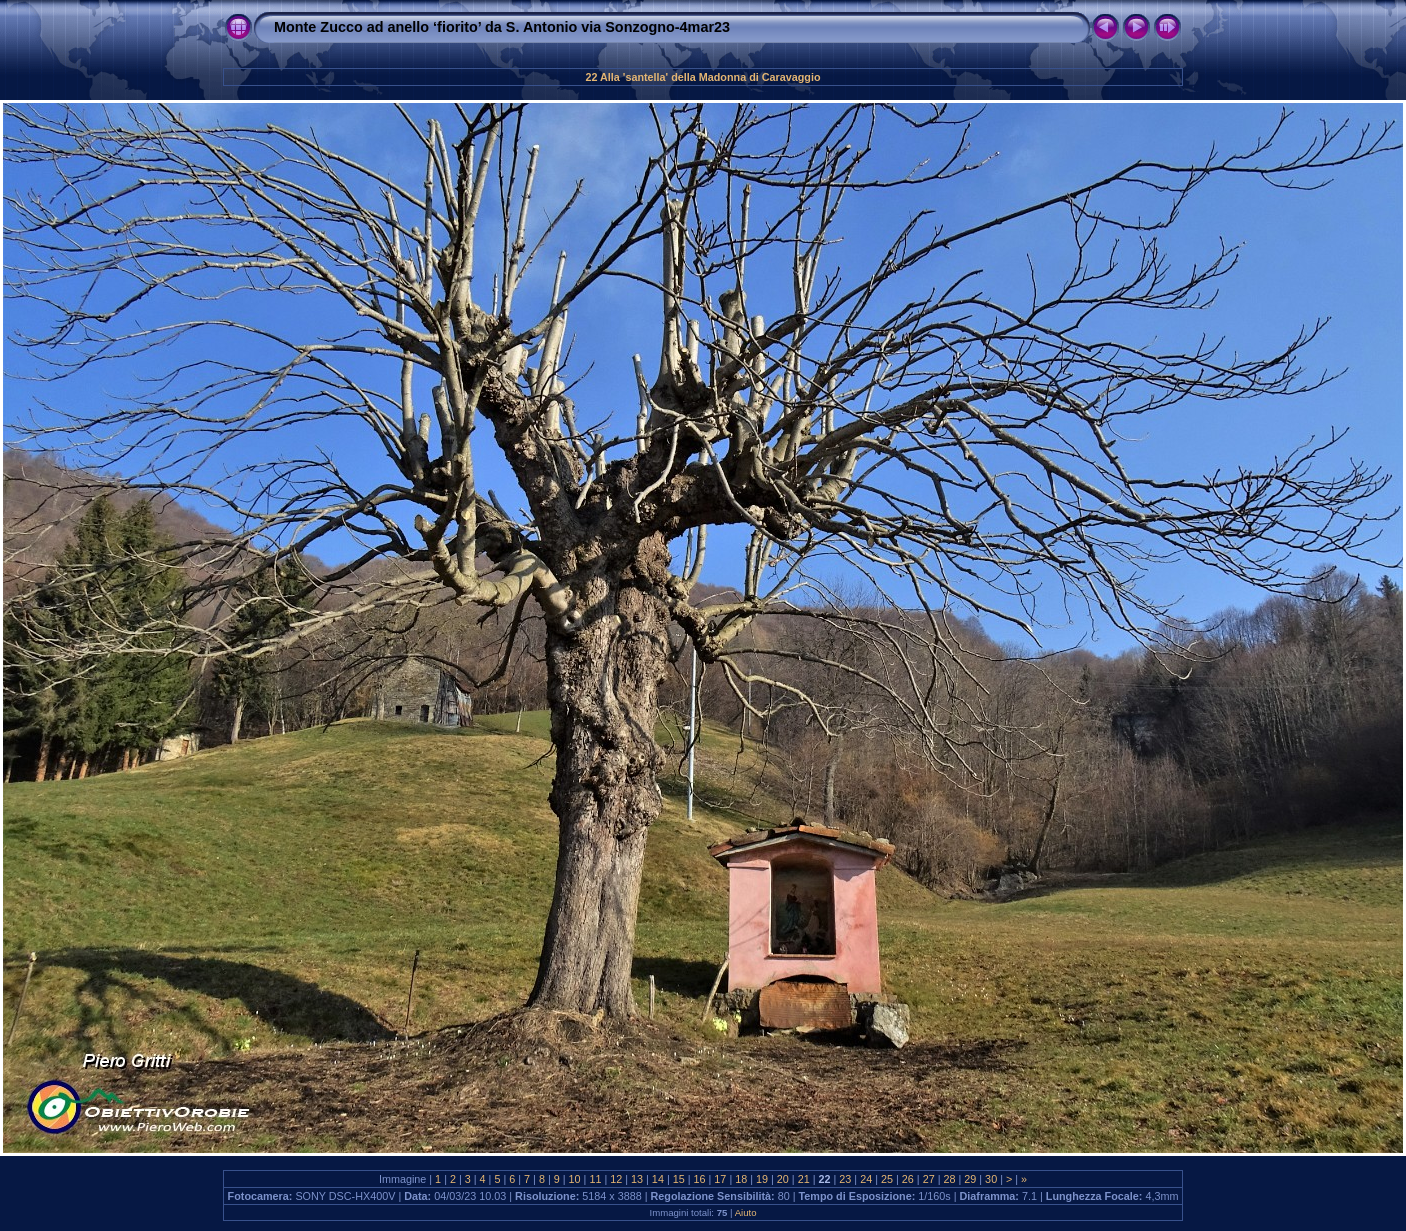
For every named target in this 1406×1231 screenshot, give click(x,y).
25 (887, 1179)
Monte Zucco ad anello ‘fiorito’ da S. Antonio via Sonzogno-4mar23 (502, 27)
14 (658, 1179)
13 (637, 1179)
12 (616, 1179)
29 (970, 1179)
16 (700, 1179)
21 (804, 1179)
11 (595, 1179)
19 (762, 1179)
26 (908, 1179)
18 (741, 1179)
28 (949, 1179)
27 (929, 1179)
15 (679, 1179)
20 (783, 1179)
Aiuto (746, 1212)
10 (575, 1179)
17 (720, 1179)
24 (866, 1179)
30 (991, 1179)
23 (845, 1179)
